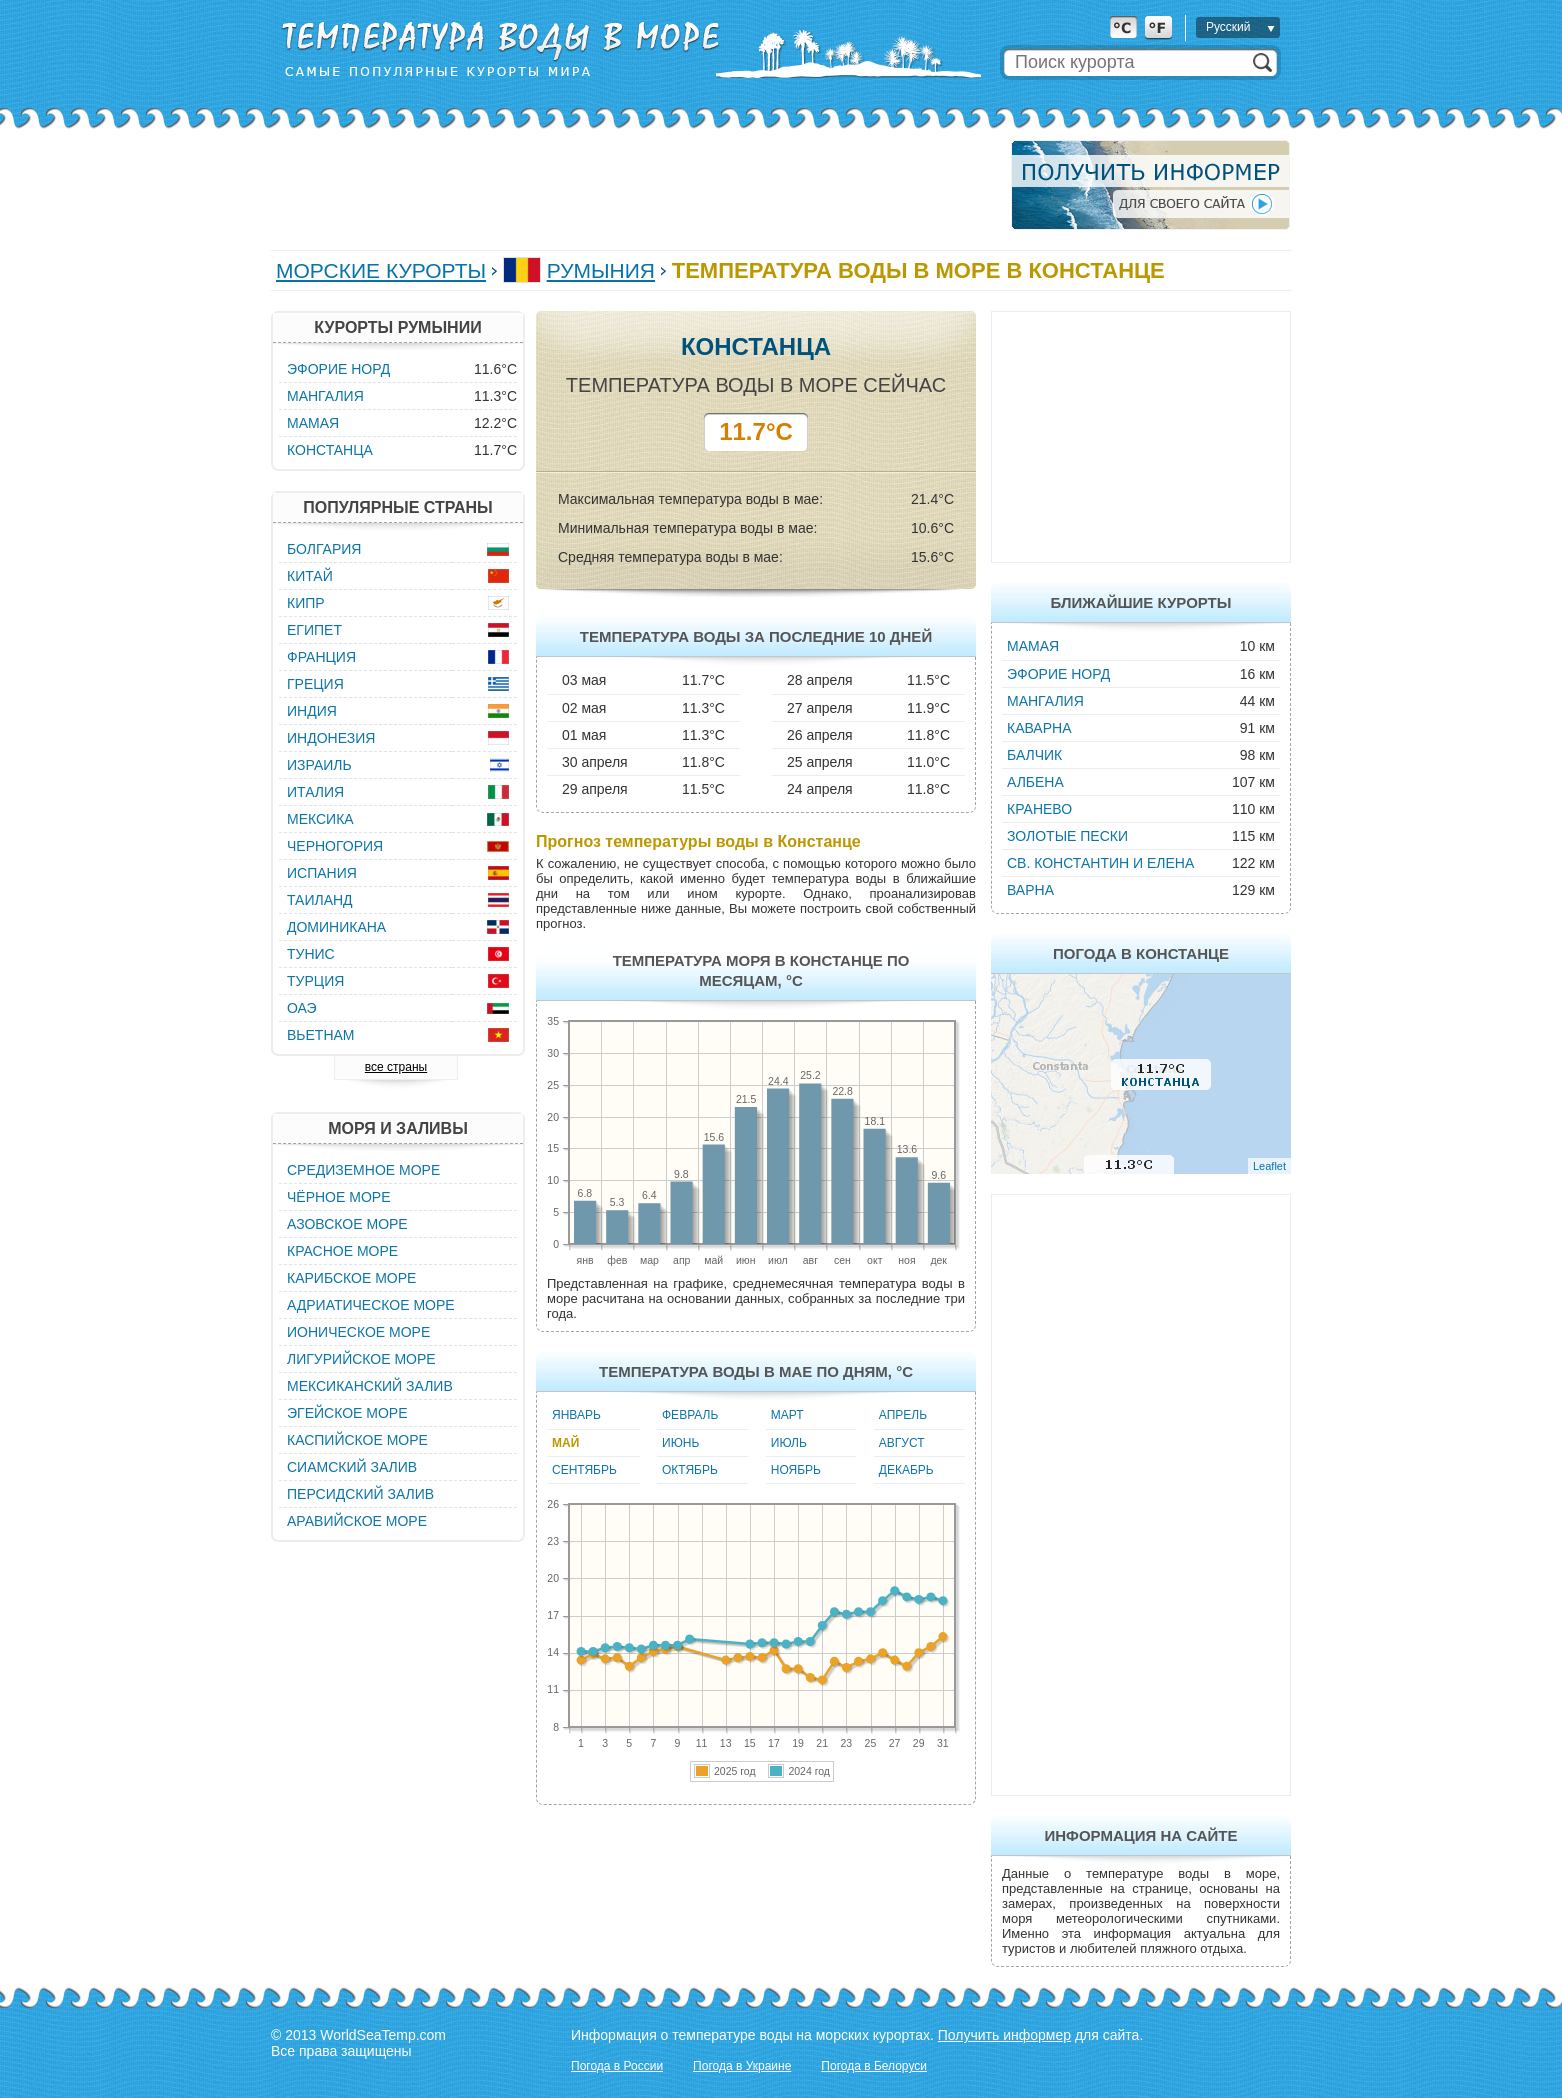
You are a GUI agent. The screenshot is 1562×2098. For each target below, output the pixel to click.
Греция (315, 684)
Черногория (335, 846)
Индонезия (331, 738)
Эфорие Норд (1058, 674)
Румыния (601, 270)
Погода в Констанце (1141, 953)
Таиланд (320, 900)
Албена (1035, 782)
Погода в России (617, 2066)
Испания (322, 873)
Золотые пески (1067, 836)
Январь (576, 1415)
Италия (315, 792)
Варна (1030, 890)
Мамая (1033, 646)
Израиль (319, 765)
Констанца (330, 450)
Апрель (903, 1415)
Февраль (690, 1415)
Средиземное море (363, 1170)
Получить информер (1004, 2035)
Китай (310, 576)
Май (565, 1443)
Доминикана (336, 927)
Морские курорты (381, 270)
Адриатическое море (371, 1305)
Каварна (1039, 728)
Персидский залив (360, 1494)
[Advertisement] (635, 185)
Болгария (324, 549)
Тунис (311, 954)
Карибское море (351, 1278)
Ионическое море (358, 1332)
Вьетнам (321, 1035)
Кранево (1039, 809)
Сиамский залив (352, 1467)
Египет (314, 630)
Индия (312, 711)
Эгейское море (347, 1413)
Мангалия (1045, 701)
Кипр (306, 603)
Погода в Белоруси (874, 2066)
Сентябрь (584, 1470)
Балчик (1034, 755)
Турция (315, 981)
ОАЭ (302, 1008)
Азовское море (347, 1224)
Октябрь (690, 1470)
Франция (321, 657)
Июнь (680, 1443)
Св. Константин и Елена (1100, 863)
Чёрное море (338, 1197)
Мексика (320, 819)
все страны (396, 1067)
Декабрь (906, 1470)
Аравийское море (357, 1521)
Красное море (342, 1251)
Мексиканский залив (370, 1386)
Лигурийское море (361, 1359)
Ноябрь (796, 1470)
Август (902, 1443)
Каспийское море (357, 1440)
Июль (789, 1443)
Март (787, 1415)
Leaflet (1269, 1166)
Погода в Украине (742, 2066)
